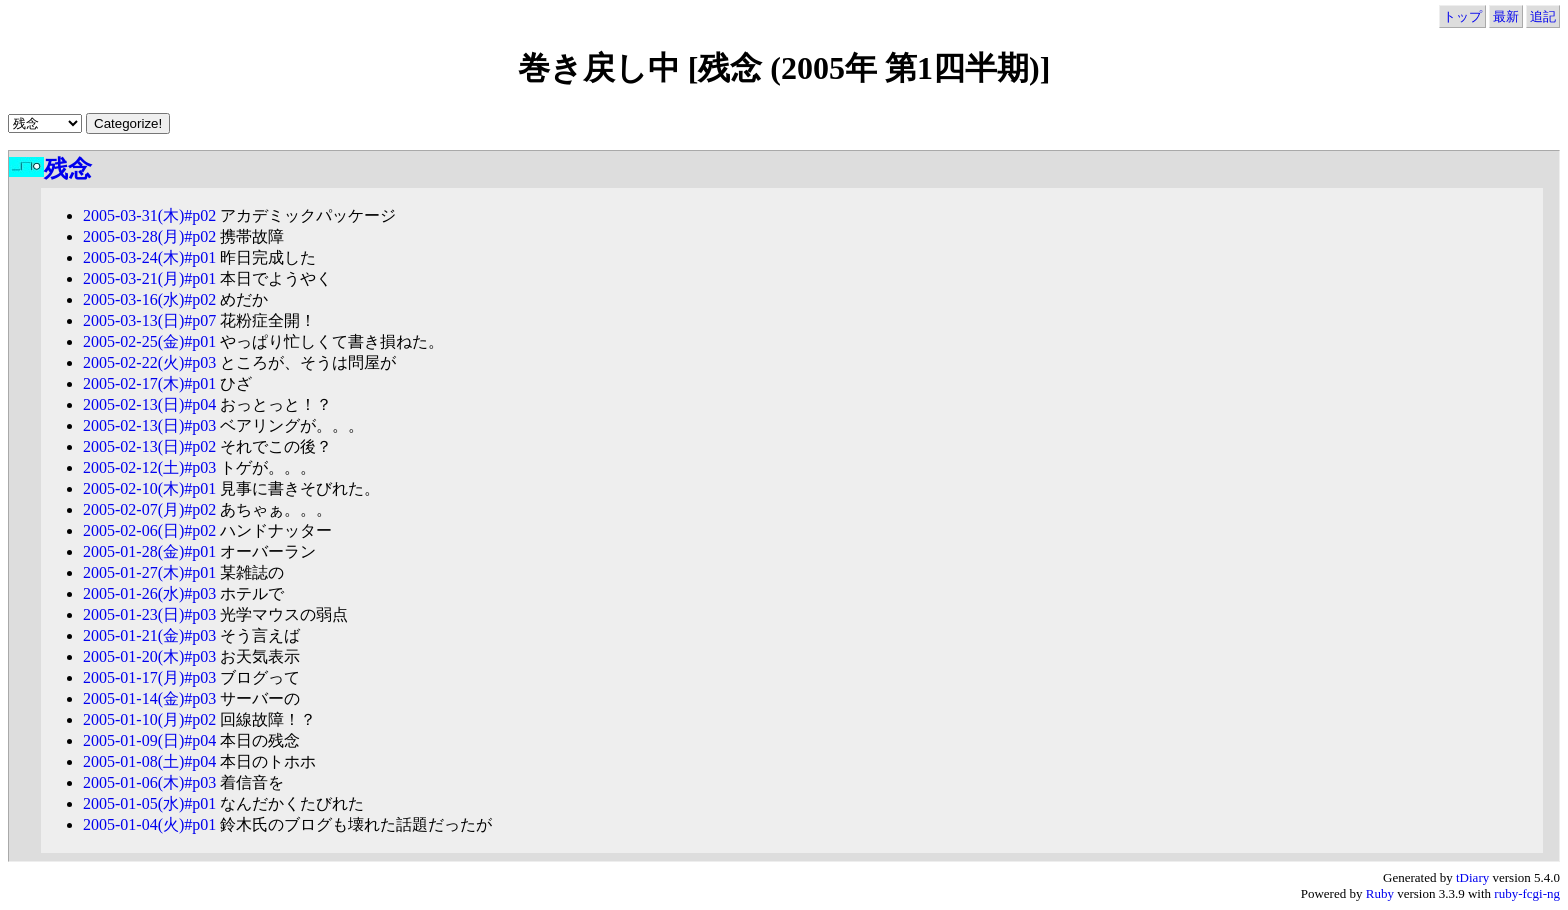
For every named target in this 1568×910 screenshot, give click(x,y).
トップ (1462, 16)
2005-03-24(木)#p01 (149, 257)
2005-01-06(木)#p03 (149, 782)
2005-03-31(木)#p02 (149, 215)
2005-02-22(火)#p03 (149, 362)
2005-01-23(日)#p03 (149, 614)
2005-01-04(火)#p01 (149, 824)
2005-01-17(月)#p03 (149, 677)
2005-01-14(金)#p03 (149, 698)
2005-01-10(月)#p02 (149, 719)
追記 (1543, 16)
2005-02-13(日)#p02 (149, 446)
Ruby (1380, 893)
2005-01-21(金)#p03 (149, 635)
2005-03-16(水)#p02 (149, 299)
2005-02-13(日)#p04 (149, 404)
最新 (1506, 16)
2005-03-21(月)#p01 (149, 278)
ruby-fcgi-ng (1527, 893)
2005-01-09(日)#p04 (149, 740)
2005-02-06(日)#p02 (149, 530)
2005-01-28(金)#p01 (149, 551)
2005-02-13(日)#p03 (149, 425)
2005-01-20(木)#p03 (149, 656)
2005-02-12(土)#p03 (149, 467)
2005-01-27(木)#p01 (149, 572)
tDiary (1472, 877)
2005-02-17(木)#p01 (149, 383)
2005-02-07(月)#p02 (149, 509)
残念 (68, 169)
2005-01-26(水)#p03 (149, 593)
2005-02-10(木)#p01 (149, 488)
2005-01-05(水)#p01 (149, 803)
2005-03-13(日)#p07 (149, 320)
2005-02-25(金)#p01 (149, 341)
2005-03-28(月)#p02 (149, 236)
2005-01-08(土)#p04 (149, 761)
